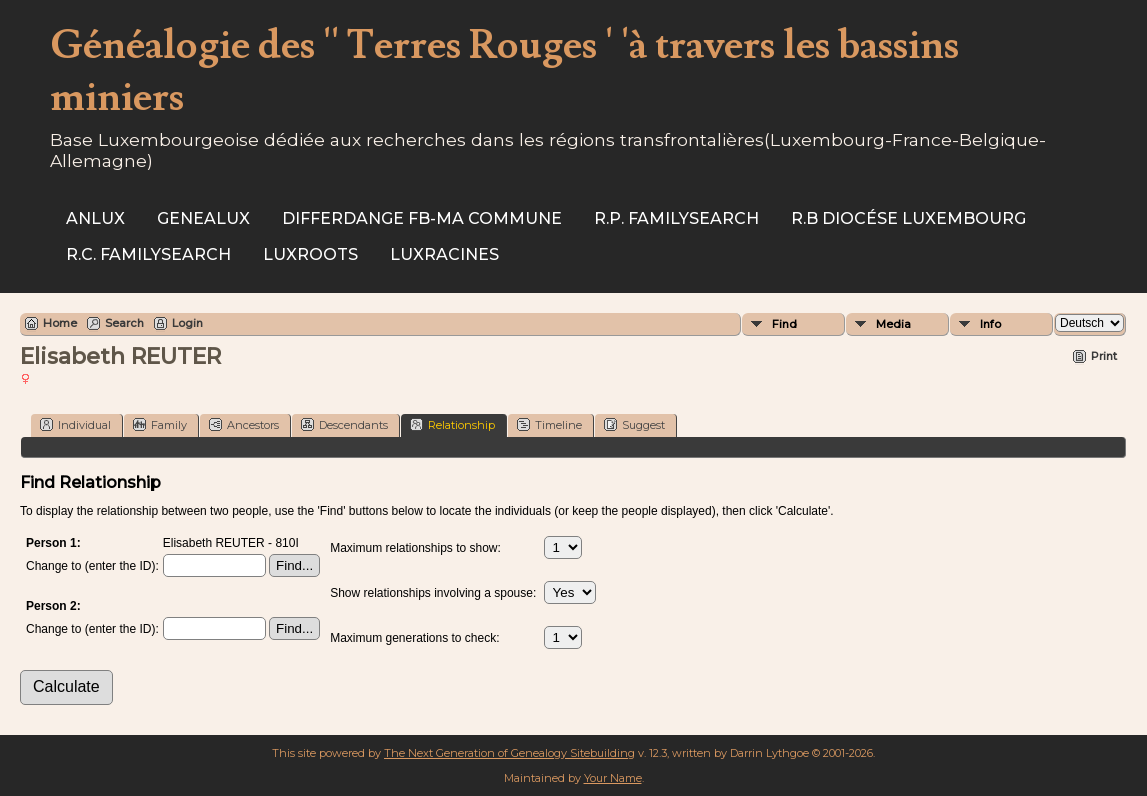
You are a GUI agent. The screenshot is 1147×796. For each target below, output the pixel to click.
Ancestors (244, 424)
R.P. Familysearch (676, 218)
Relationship (452, 424)
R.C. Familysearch (148, 254)
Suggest (634, 424)
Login (187, 323)
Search (124, 323)
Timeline (549, 424)
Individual (75, 424)
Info (990, 324)
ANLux (95, 218)
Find (784, 324)
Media (893, 324)
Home (60, 323)
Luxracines (444, 254)
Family (160, 424)
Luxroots (310, 254)
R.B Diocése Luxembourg (908, 218)
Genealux (203, 218)
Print (1104, 356)
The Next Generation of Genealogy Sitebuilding (509, 753)
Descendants (344, 424)
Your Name (613, 778)
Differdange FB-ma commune (422, 218)
